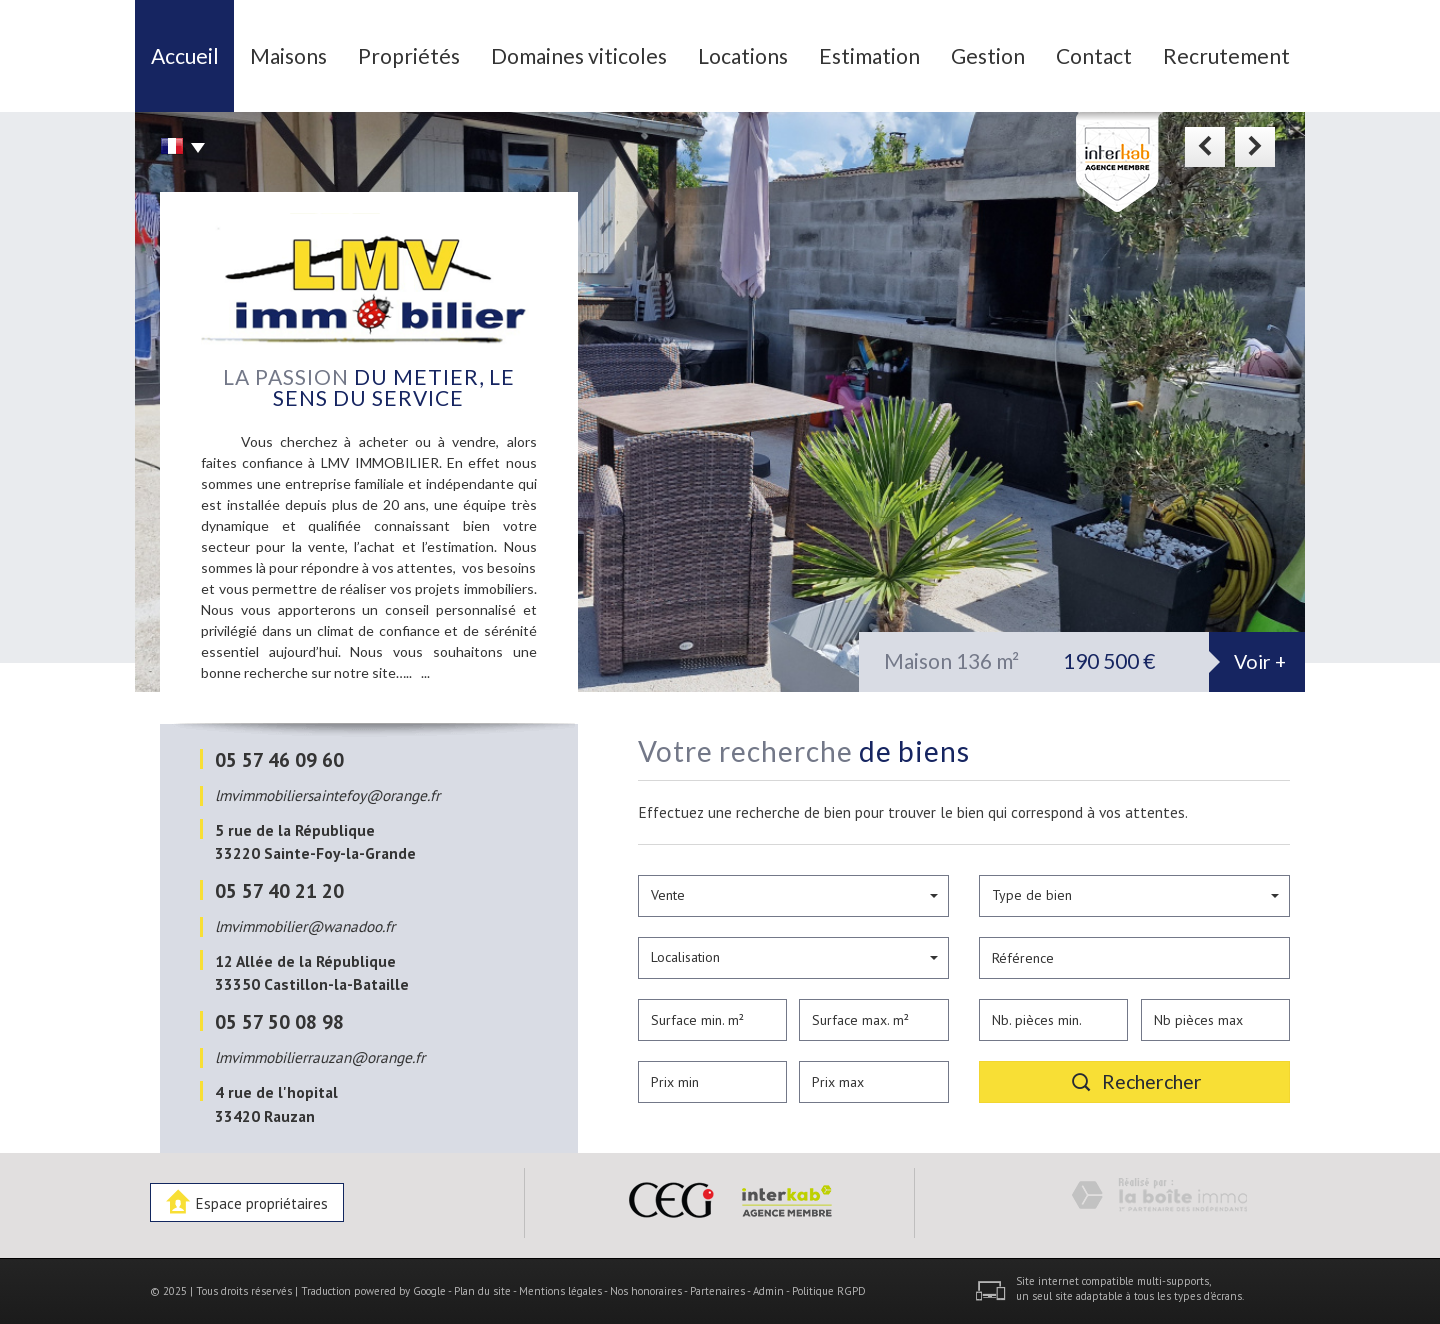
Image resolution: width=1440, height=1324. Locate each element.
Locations (743, 55)
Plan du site (482, 1291)
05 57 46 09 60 (279, 759)
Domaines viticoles (579, 55)
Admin (768, 1291)
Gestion (988, 55)
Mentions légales (560, 1291)
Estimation (869, 55)
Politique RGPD (829, 1291)
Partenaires (717, 1291)
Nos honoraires (646, 1291)
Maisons (288, 55)
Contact (1094, 55)
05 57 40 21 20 (279, 890)
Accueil (185, 55)
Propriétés (409, 55)
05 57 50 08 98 (279, 1021)
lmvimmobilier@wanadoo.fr (305, 926)
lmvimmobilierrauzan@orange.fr (320, 1057)
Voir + (1260, 661)
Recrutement (1226, 55)
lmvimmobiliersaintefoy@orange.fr (327, 795)
